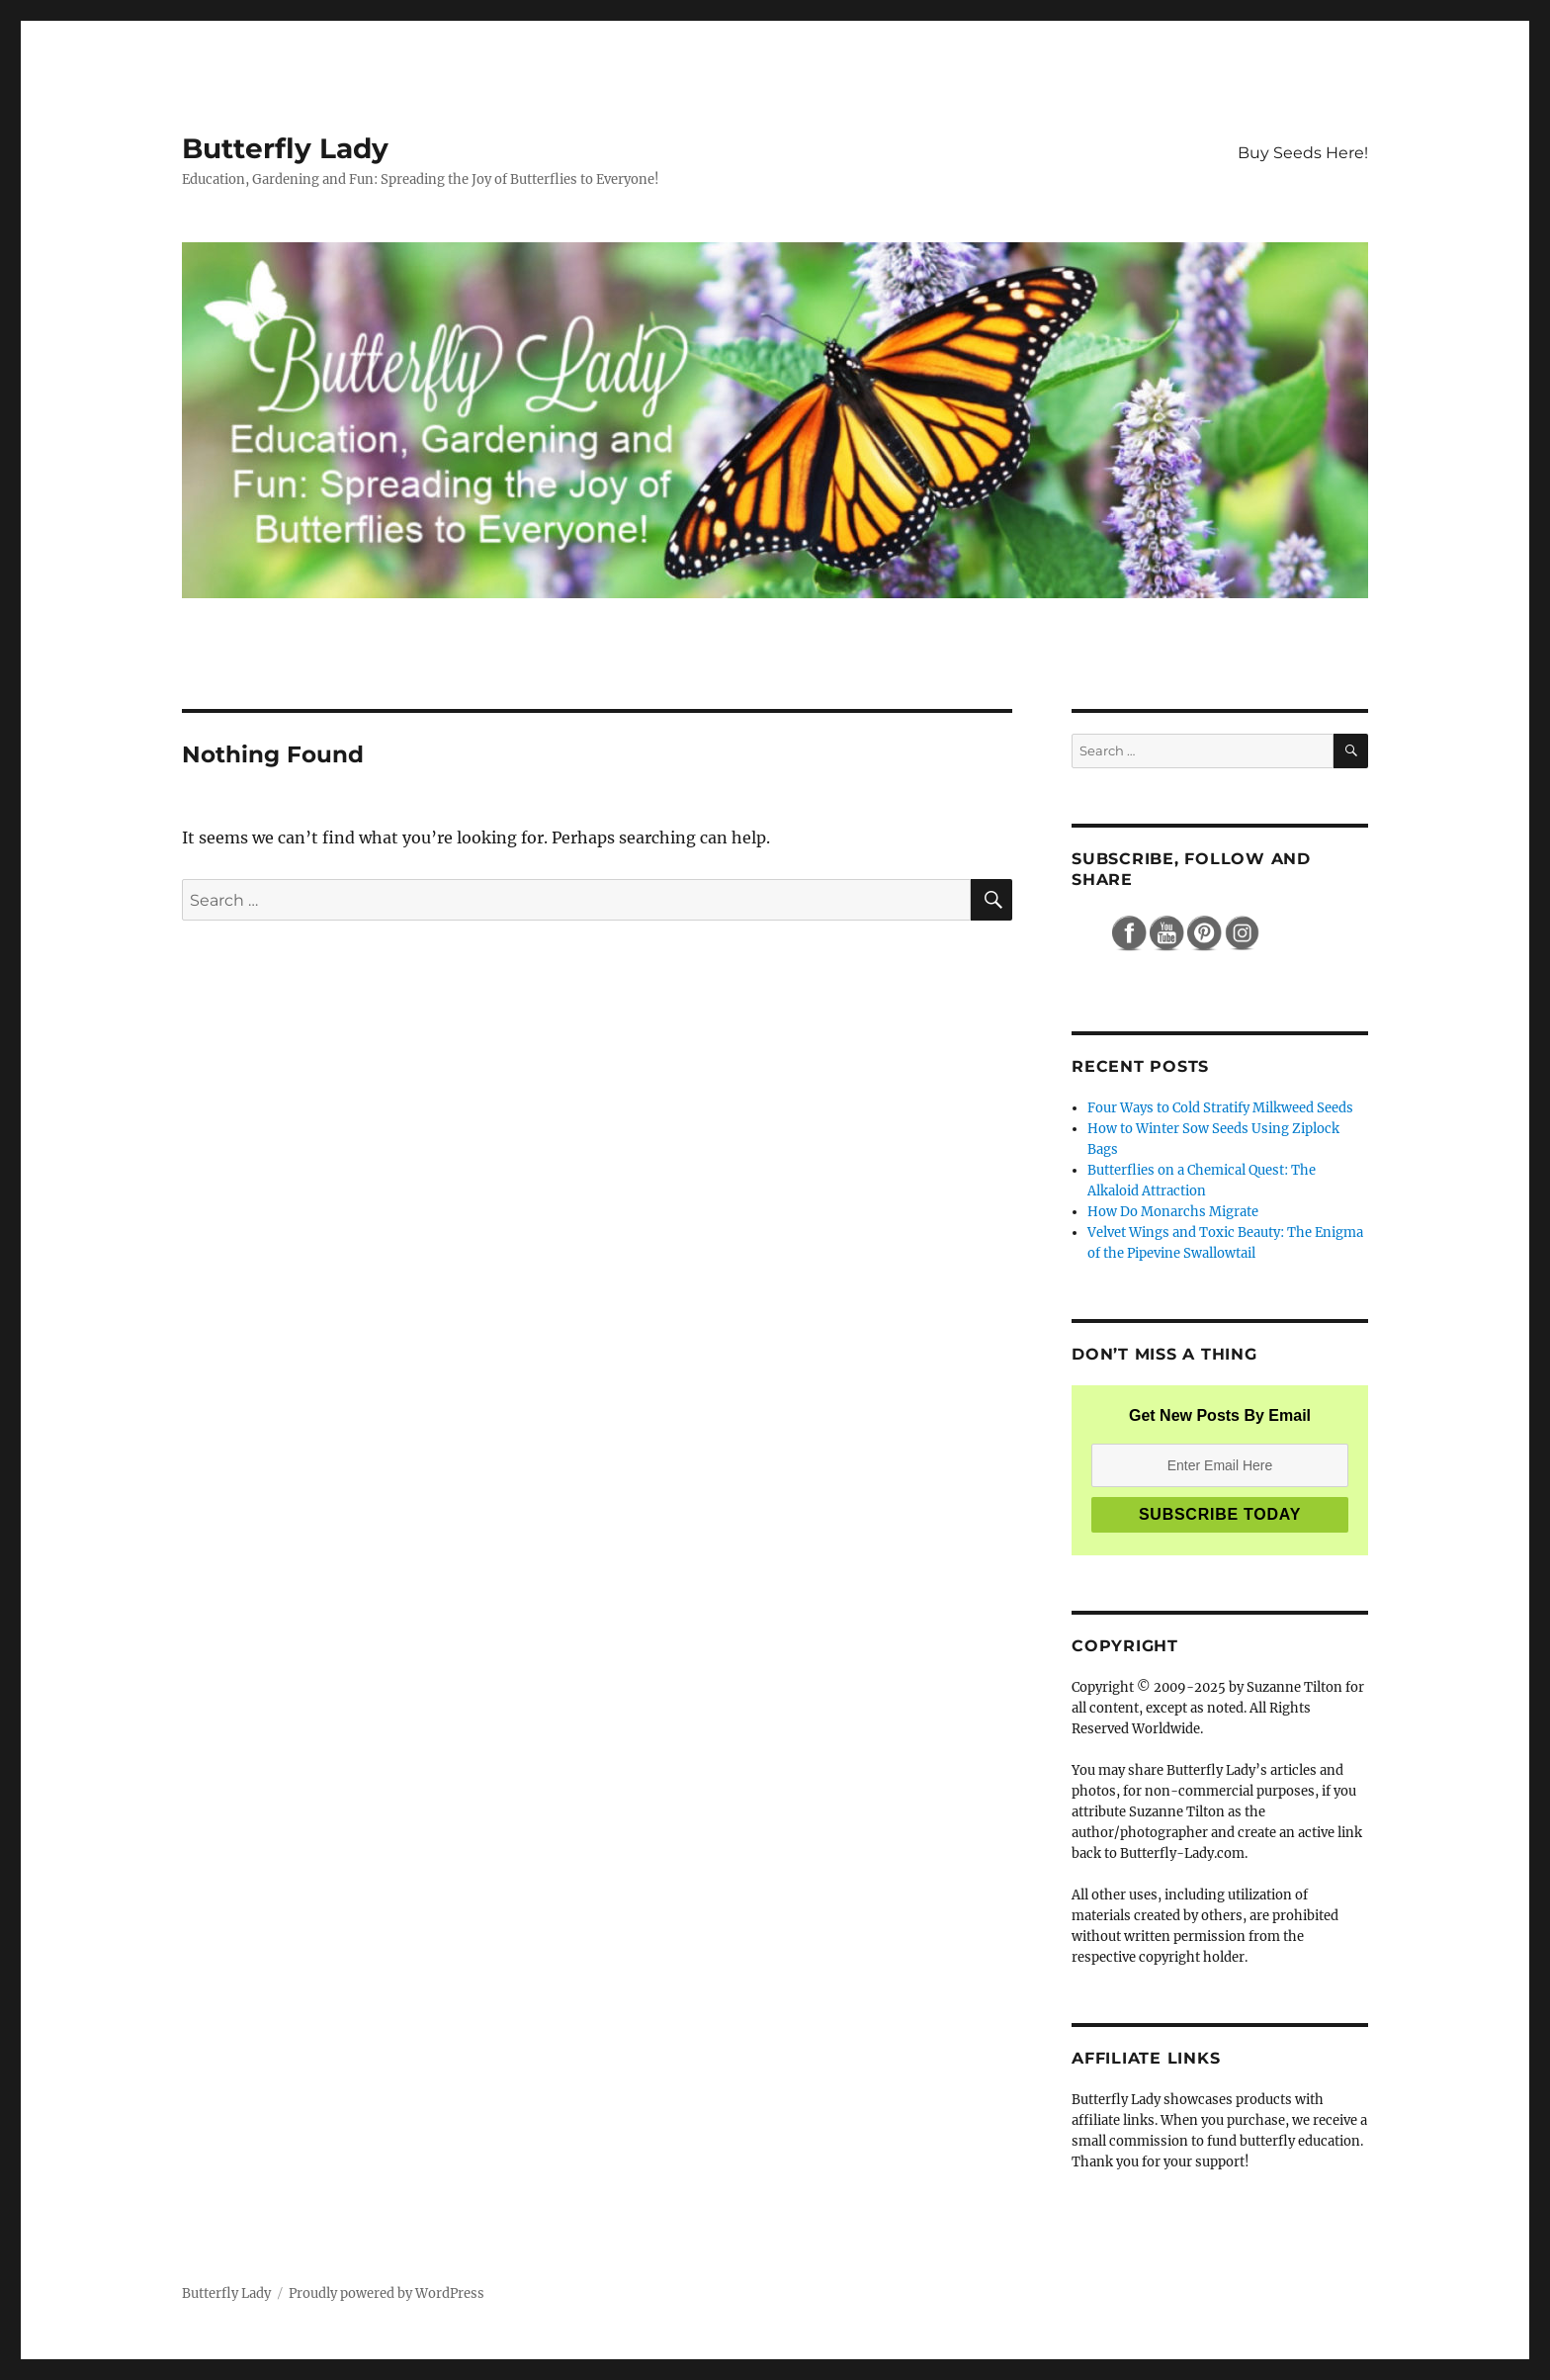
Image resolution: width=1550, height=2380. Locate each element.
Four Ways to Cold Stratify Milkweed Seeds (1220, 1108)
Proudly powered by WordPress (386, 2293)
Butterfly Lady (285, 148)
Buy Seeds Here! (1303, 152)
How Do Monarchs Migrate (1172, 1211)
